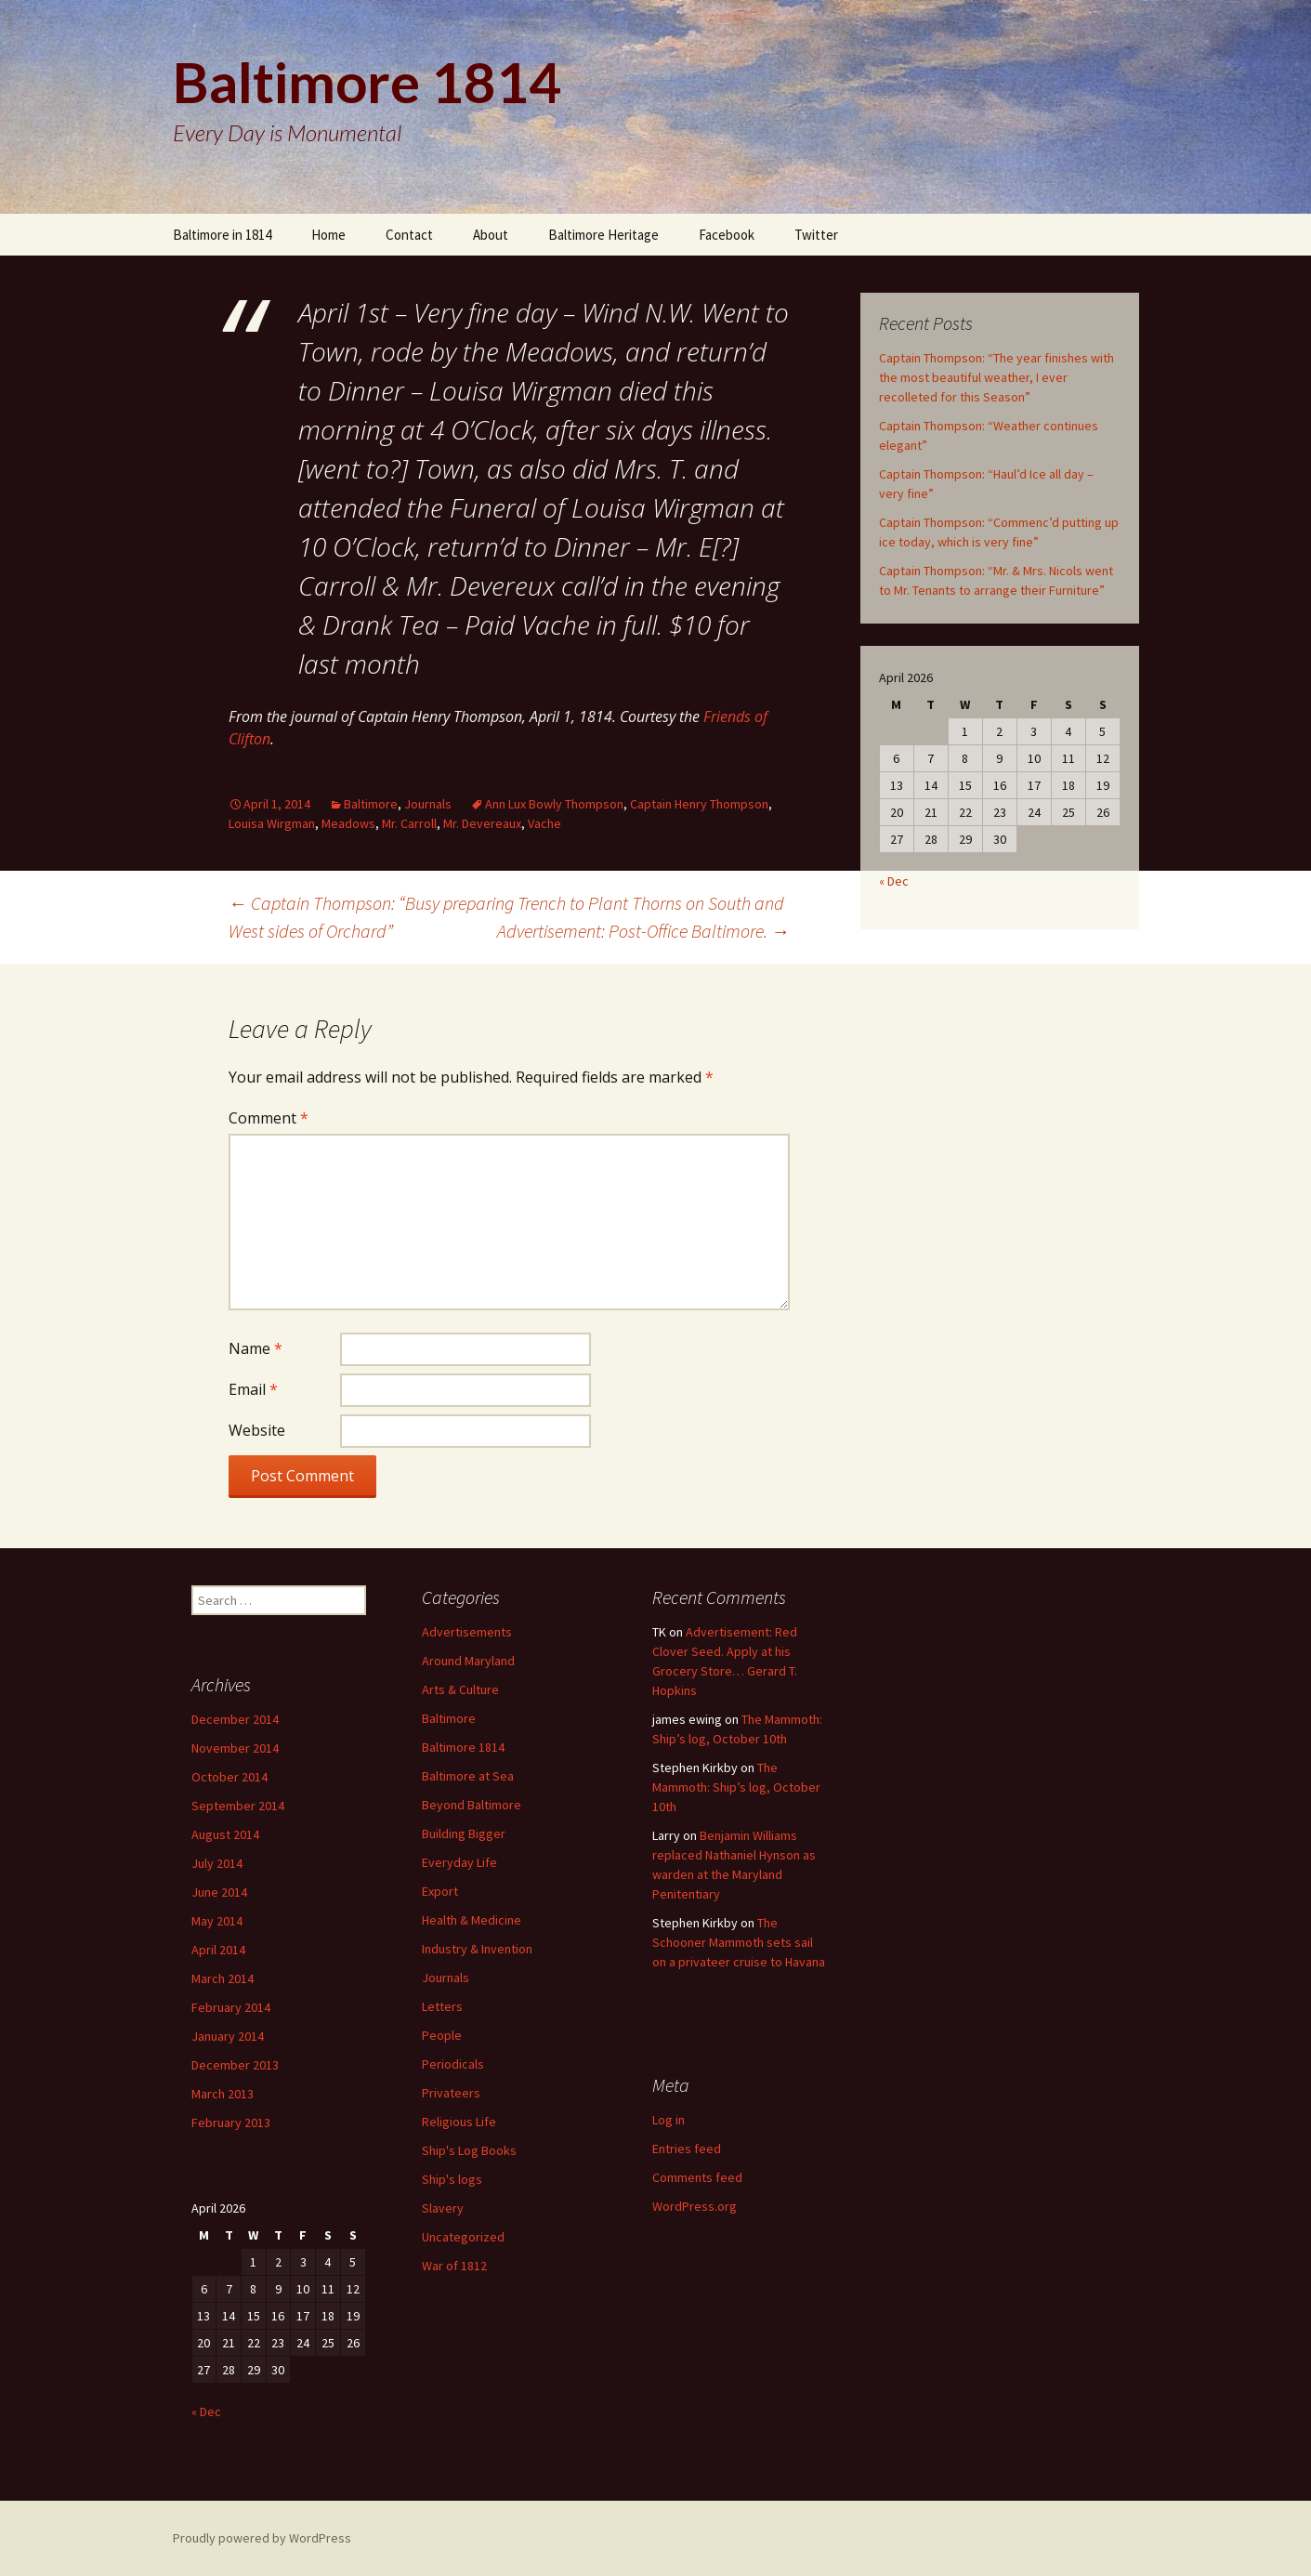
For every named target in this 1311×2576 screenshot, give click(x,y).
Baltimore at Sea (468, 1776)
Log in (668, 2119)
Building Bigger (463, 1833)
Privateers (451, 2092)
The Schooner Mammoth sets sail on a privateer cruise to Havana (738, 1942)
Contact (409, 234)
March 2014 (222, 1978)
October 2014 (229, 1776)
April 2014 (218, 1949)
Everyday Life (459, 1862)
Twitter (816, 234)
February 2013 (230, 2122)
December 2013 (235, 2065)
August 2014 (225, 1834)
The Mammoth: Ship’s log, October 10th (736, 1787)
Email (253, 1389)
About (490, 234)
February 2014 (230, 2007)
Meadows (348, 823)
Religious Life (459, 2121)
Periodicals (453, 2064)
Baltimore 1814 (463, 1747)
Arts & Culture (460, 1689)
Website (257, 1430)
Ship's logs (452, 2179)
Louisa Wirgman (272, 823)
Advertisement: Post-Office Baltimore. (643, 930)
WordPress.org (694, 2206)
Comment (268, 1118)
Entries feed (686, 2148)
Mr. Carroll (409, 823)
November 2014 (235, 1748)
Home (328, 234)
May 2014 (217, 1920)
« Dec (894, 881)
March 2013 (222, 2093)
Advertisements (467, 1631)
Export (440, 1891)
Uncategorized (463, 2236)
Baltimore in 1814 (222, 234)
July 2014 (217, 1863)
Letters (442, 2006)
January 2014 (227, 2036)
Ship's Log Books (469, 2150)
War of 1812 (454, 2265)
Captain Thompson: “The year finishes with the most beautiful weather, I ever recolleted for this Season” (996, 377)
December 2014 (235, 1719)
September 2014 (237, 1805)
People (442, 2035)
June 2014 (219, 1892)
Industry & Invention (477, 1948)
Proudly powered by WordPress (262, 2538)
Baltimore (371, 803)
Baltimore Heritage (603, 234)
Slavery (443, 2208)
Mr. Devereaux (482, 823)
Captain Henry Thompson (699, 803)
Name (255, 1348)
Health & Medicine (471, 1920)
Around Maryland (468, 1660)
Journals (428, 803)
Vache (544, 823)
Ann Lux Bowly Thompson (554, 803)
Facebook (726, 234)
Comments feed (697, 2177)
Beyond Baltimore (471, 1804)
